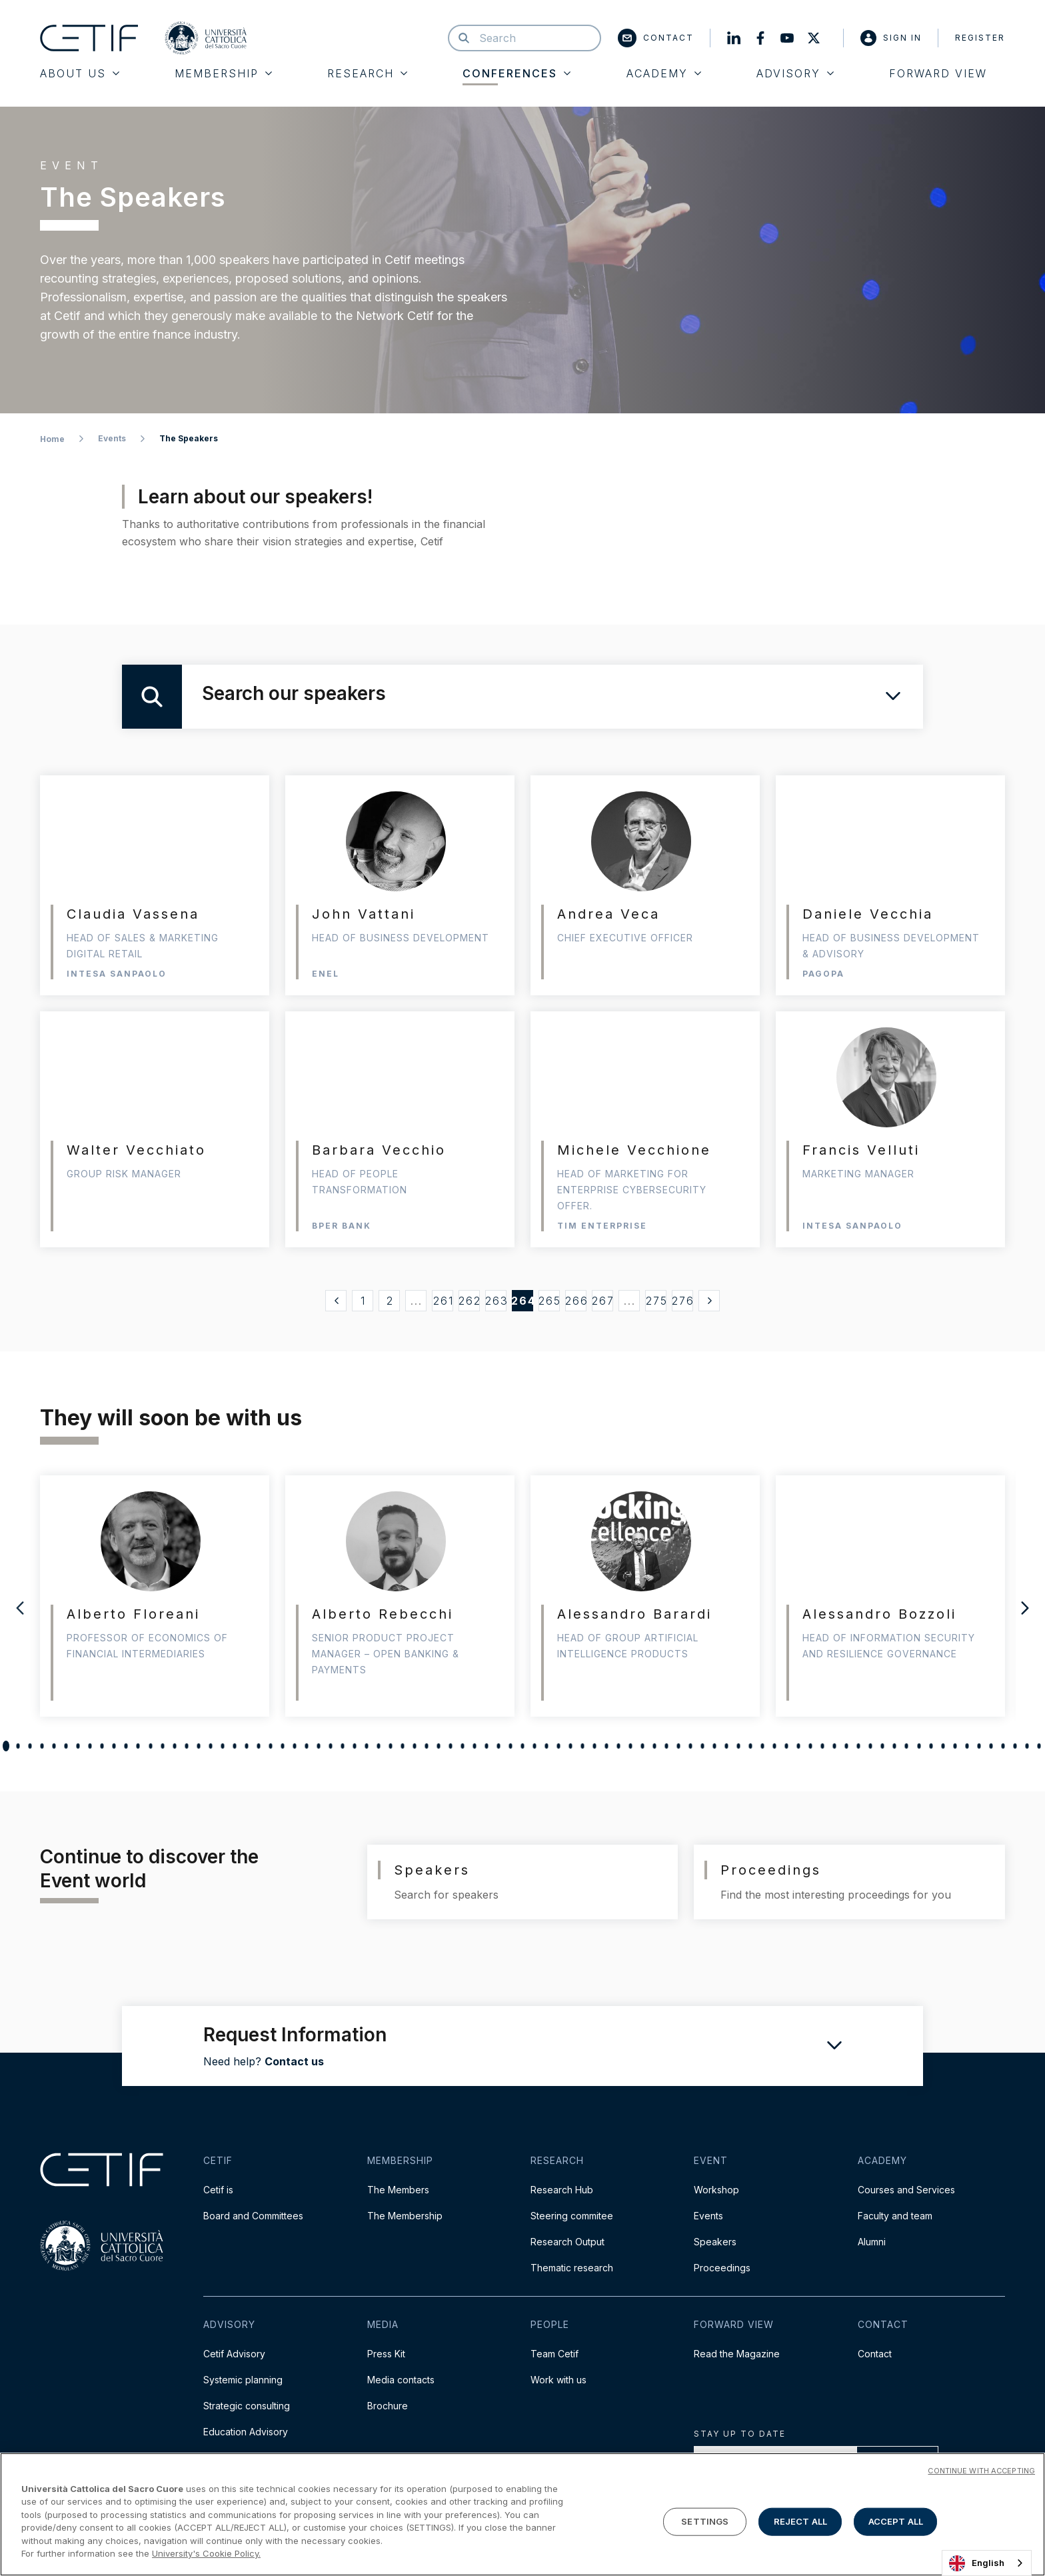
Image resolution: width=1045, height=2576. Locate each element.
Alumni (872, 2241)
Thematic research (571, 2267)
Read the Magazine (737, 2353)
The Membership (405, 2215)
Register (980, 38)
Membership (223, 73)
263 (496, 1300)
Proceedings (722, 2267)
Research (367, 73)
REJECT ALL (800, 2521)
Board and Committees (253, 2215)
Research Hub (561, 2189)
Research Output (567, 2241)
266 (575, 1300)
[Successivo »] (709, 1300)
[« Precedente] (336, 1300)
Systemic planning (243, 2379)
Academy (663, 73)
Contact (656, 38)
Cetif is (218, 2189)
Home (52, 439)
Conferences (516, 73)
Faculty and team (895, 2215)
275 (656, 1300)
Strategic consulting (246, 2405)
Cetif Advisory (234, 2353)
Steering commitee (571, 2215)
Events (112, 438)
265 (549, 1300)
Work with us (558, 2379)
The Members (398, 2189)
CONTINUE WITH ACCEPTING (981, 2470)
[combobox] (987, 2563)
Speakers (715, 2241)
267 (602, 1300)
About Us (79, 73)
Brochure (387, 2405)
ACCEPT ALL (895, 2521)
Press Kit (386, 2353)
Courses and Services (906, 2189)
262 (469, 1300)
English (976, 2563)
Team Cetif (554, 2353)
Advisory (795, 73)
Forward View (938, 73)
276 (682, 1300)
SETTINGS (704, 2521)
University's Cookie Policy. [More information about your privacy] (206, 2553)
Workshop (716, 2189)
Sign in (891, 38)
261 (443, 1300)
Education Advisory (245, 2431)
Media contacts (401, 2379)
